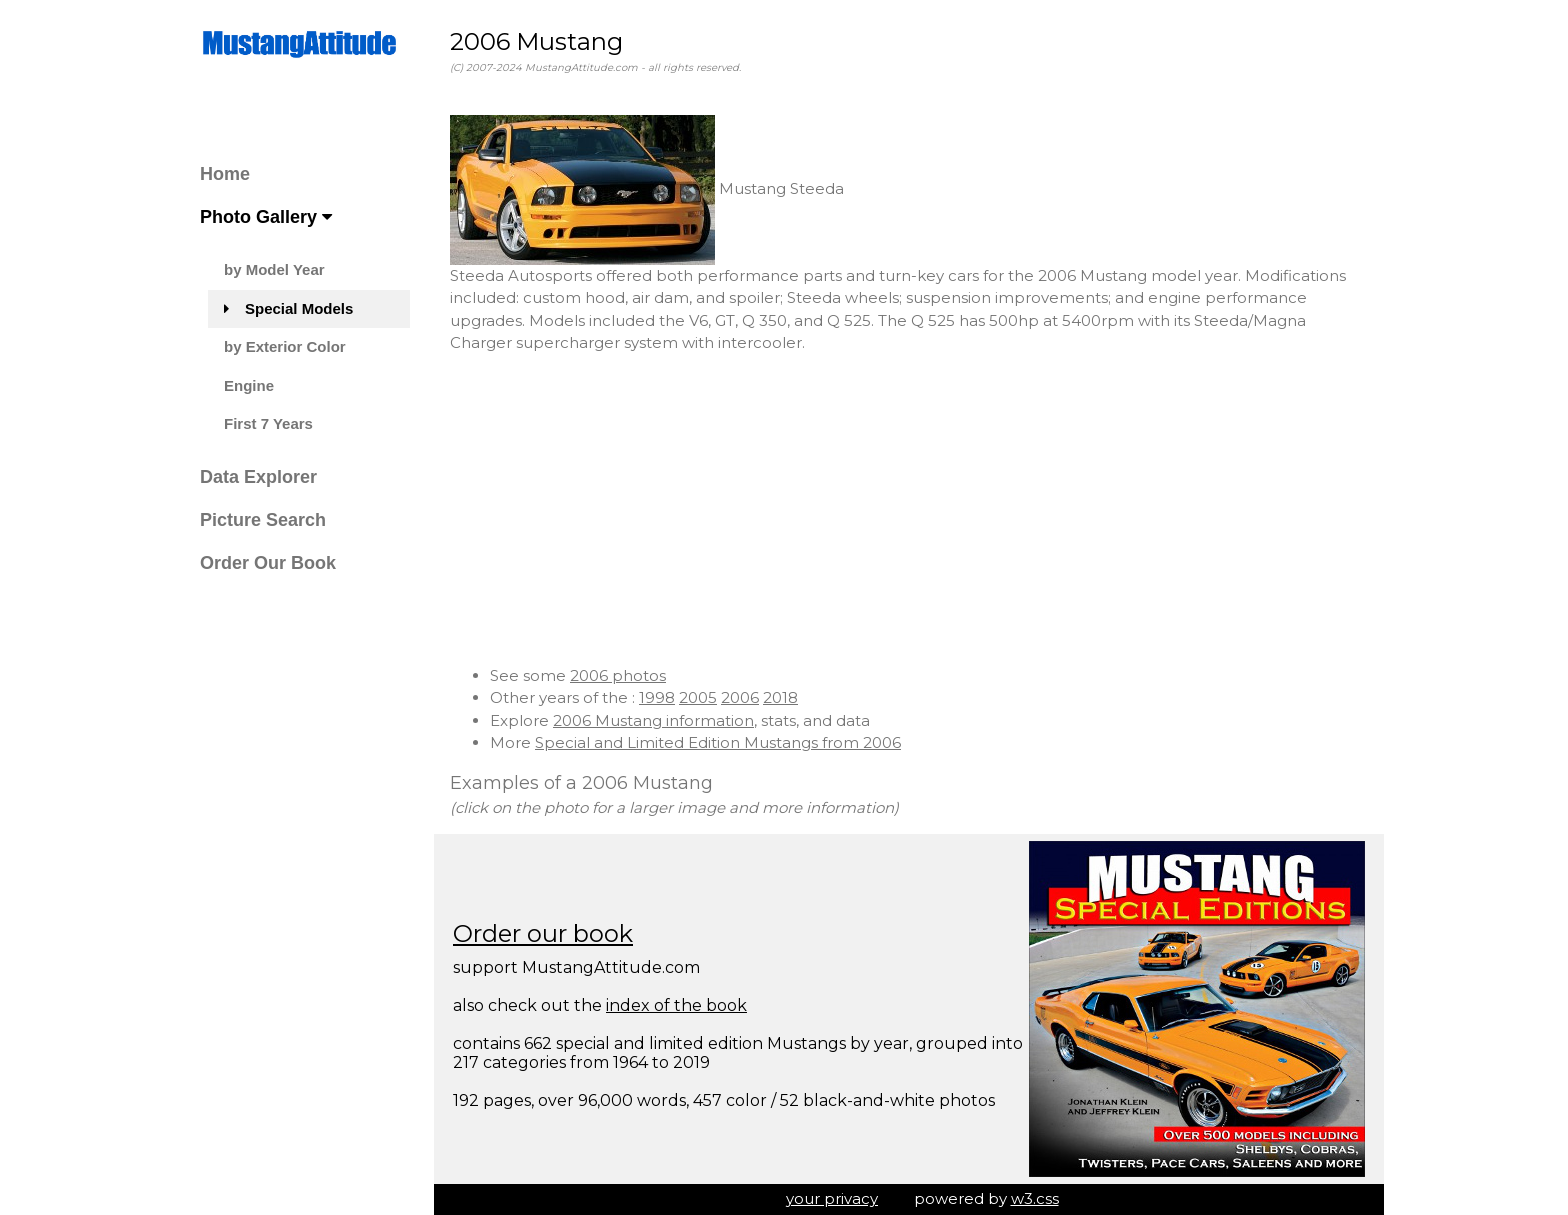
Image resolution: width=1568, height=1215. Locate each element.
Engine (249, 385)
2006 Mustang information (653, 720)
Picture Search (263, 520)
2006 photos (618, 675)
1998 (657, 697)
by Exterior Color (285, 346)
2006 (740, 697)
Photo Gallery (266, 217)
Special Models (288, 308)
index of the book (676, 1005)
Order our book (543, 933)
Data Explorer (258, 477)
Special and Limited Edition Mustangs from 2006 (718, 742)
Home (225, 174)
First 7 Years (268, 423)
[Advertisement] (909, 510)
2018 (780, 697)
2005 (698, 697)
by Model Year (274, 269)
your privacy (832, 1198)
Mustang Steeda (647, 188)
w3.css (1035, 1198)
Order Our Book (268, 563)
